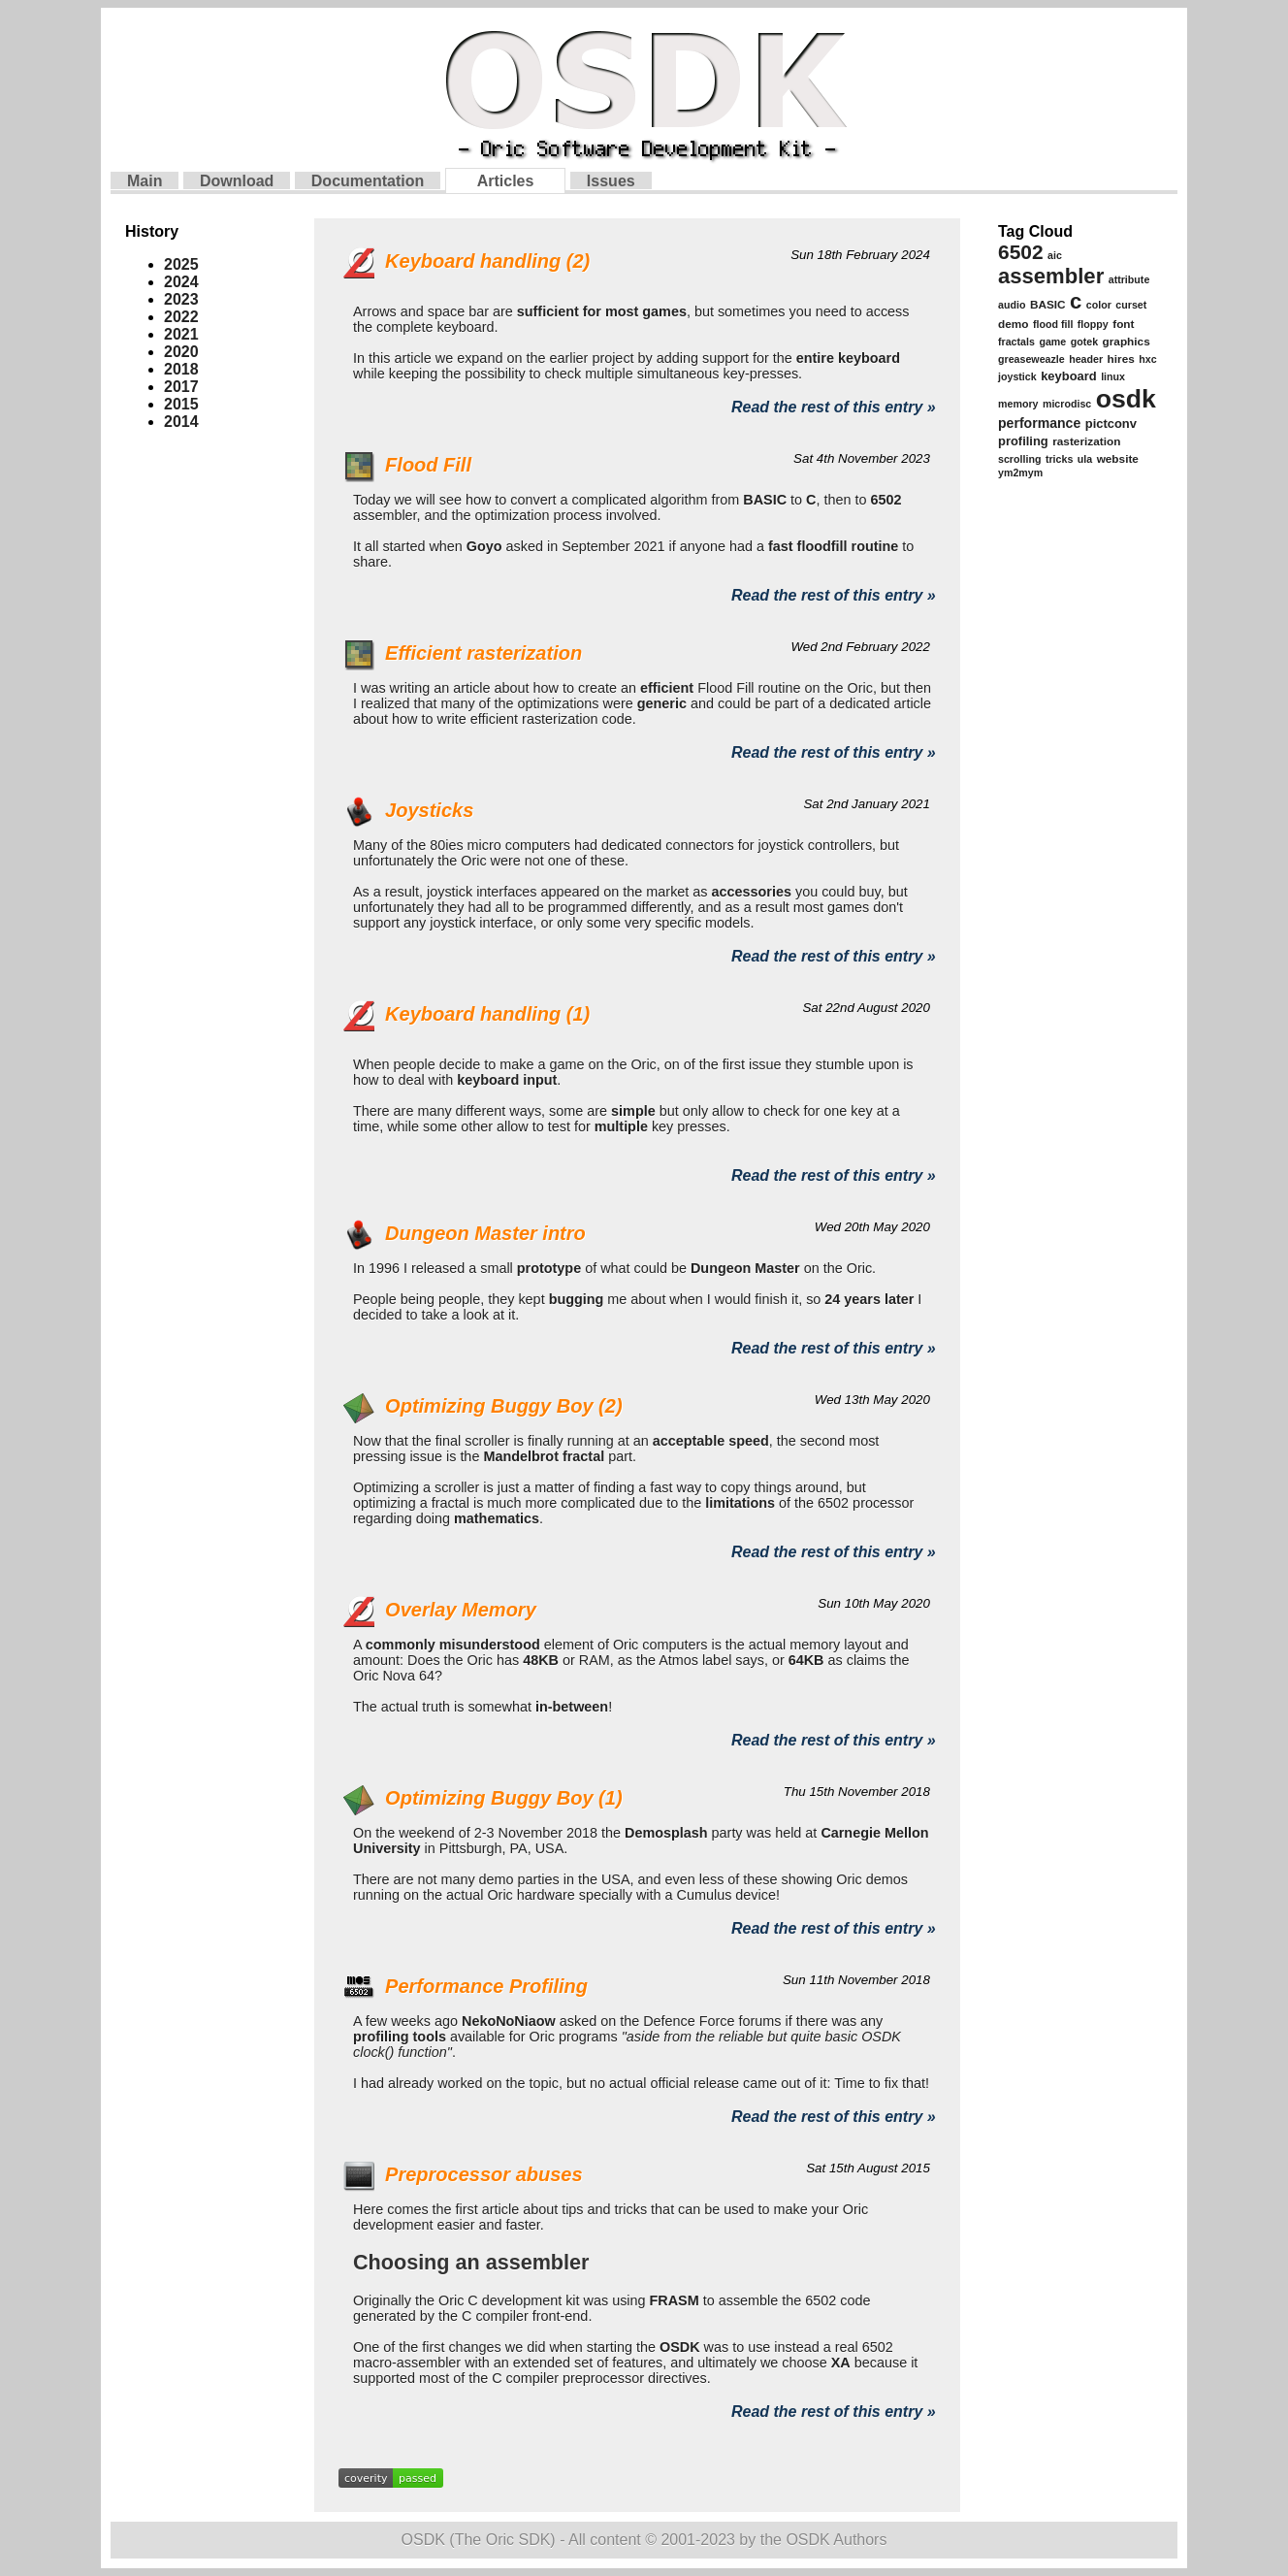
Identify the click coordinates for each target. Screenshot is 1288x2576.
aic (1054, 255)
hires (1121, 359)
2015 (181, 404)
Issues (611, 181)
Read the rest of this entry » (833, 407)
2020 (181, 351)
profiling (1023, 441)
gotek (1084, 341)
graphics (1126, 341)
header (1086, 359)
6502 (1021, 252)
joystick (1017, 376)
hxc (1147, 359)
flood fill (1053, 324)
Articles (505, 181)
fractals (1016, 341)
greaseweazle (1031, 359)
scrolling (1019, 459)
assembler (1051, 276)
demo (1013, 324)
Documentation (367, 181)
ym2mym (1020, 472)
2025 (181, 264)
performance (1039, 423)
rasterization (1086, 441)
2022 (181, 317)
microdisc (1067, 403)
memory (1018, 403)
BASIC (1048, 304)
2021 (181, 334)
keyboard (1069, 376)
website (1118, 459)
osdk (1126, 398)
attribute (1129, 279)
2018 (181, 369)
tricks (1059, 459)
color (1098, 304)
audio (1011, 304)
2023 (181, 299)
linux (1113, 376)
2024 (181, 282)
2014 (181, 421)
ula (1085, 459)
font (1123, 324)
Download (237, 181)
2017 (181, 386)
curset (1130, 304)
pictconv (1111, 423)
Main (144, 181)
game (1052, 341)
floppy (1093, 324)
